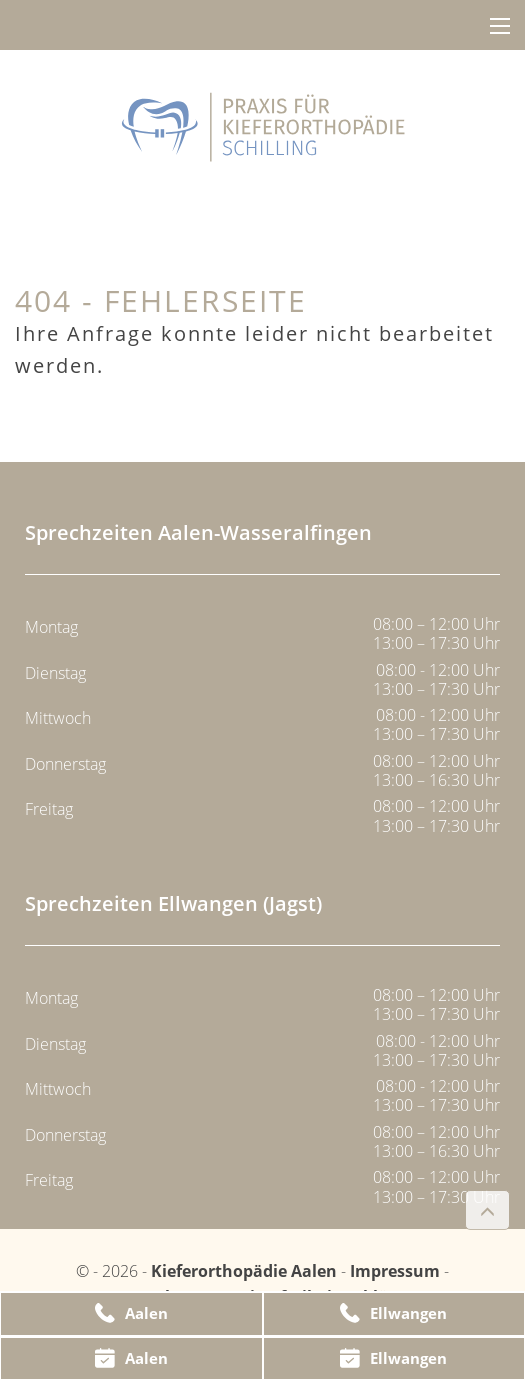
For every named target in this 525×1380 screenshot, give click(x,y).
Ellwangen (393, 1313)
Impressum (395, 1271)
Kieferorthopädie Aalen (246, 1271)
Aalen (131, 1313)
